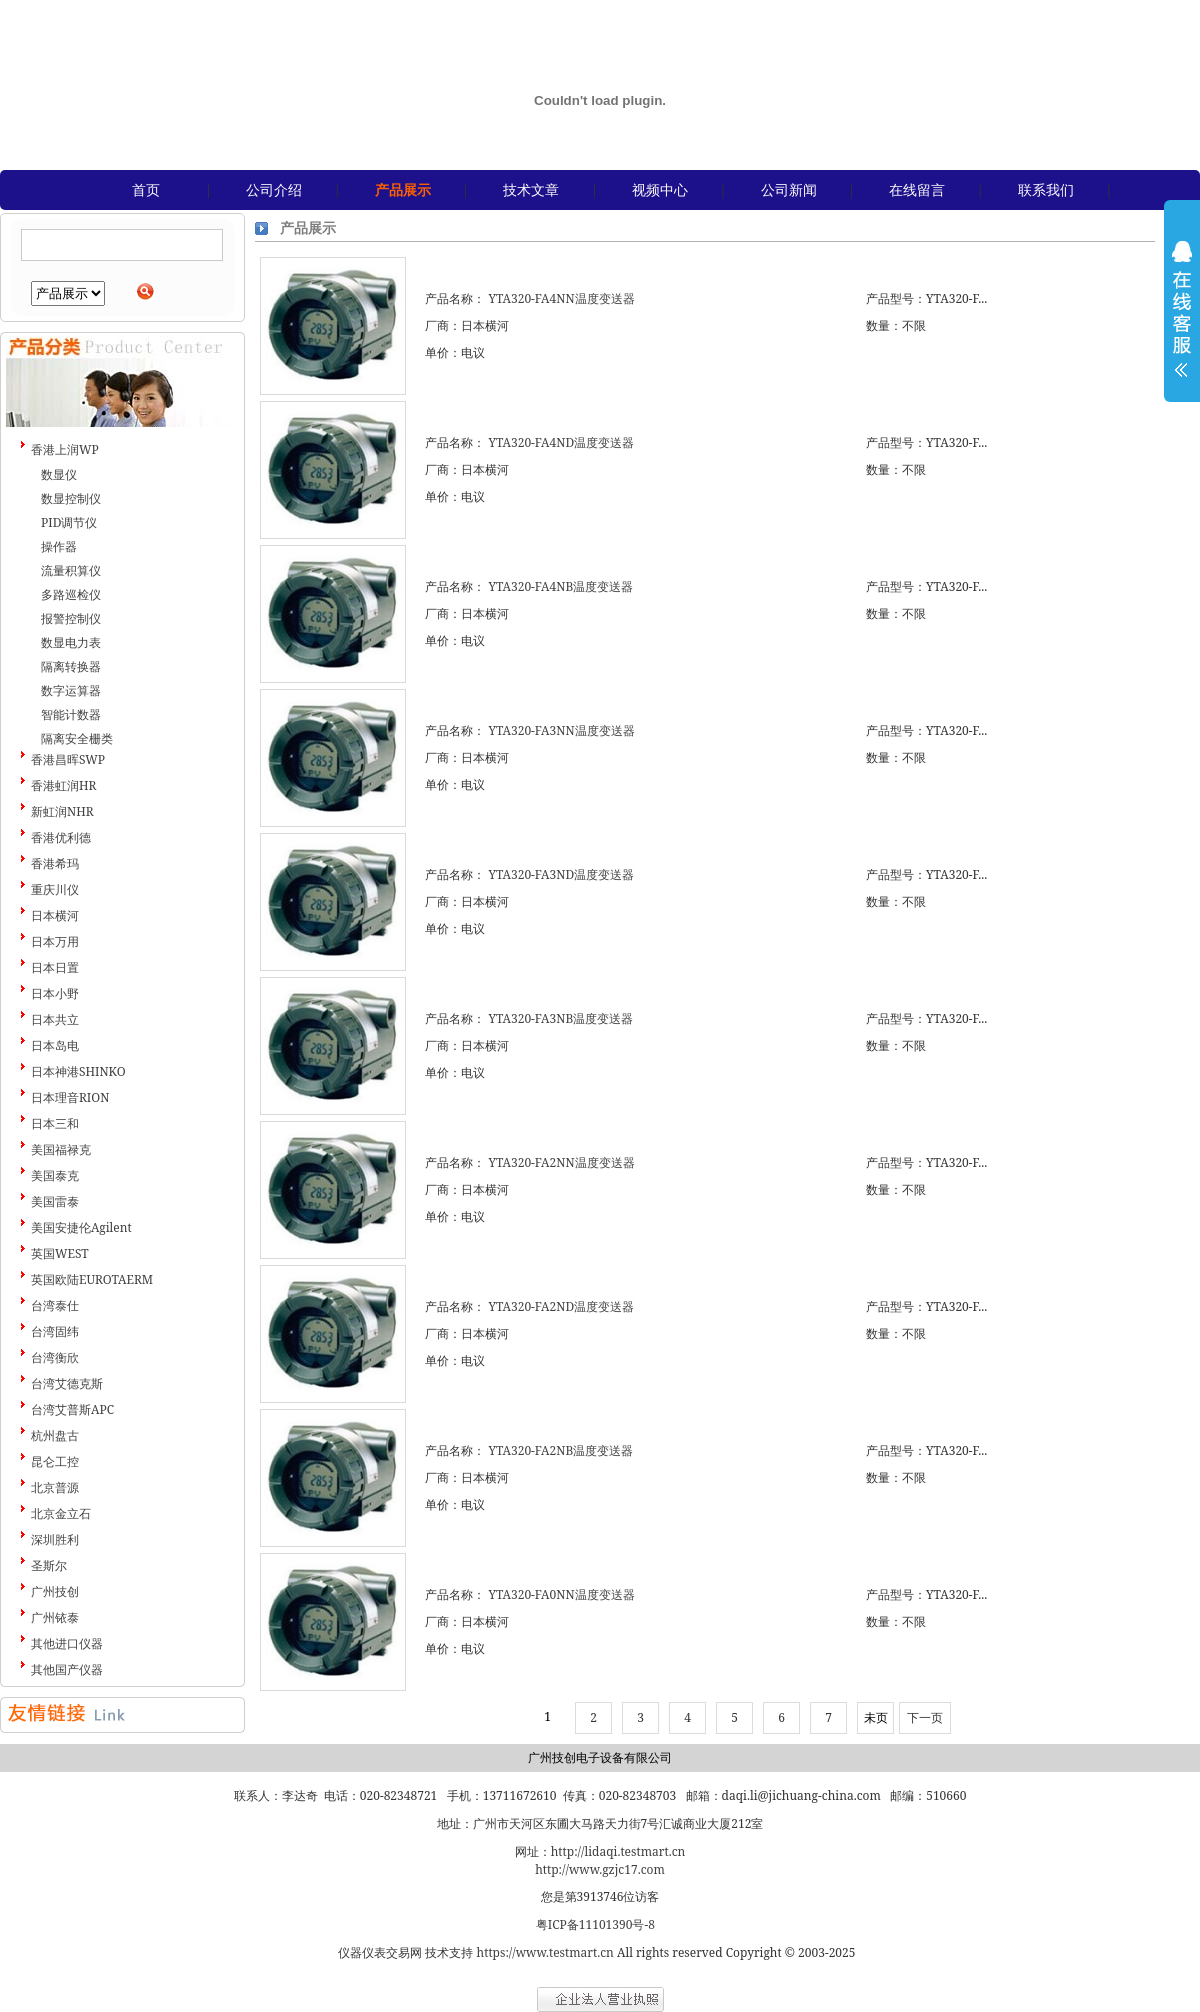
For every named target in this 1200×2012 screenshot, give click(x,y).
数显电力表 (71, 642)
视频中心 (660, 189)
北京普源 (55, 1487)
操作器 (59, 546)
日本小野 (55, 993)
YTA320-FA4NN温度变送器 (561, 298)
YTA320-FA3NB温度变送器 (560, 1018)
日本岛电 (55, 1045)
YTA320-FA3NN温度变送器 (561, 730)
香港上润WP (65, 449)
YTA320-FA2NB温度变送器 (560, 1450)
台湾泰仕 (55, 1305)
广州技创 (55, 1591)
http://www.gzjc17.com (600, 1869)
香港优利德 (61, 837)
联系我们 (1046, 189)
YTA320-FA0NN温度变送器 (561, 1594)
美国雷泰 (55, 1201)
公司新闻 (789, 189)
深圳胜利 (55, 1539)
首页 (146, 189)
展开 (1182, 322)
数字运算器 (71, 690)
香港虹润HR (63, 785)
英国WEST (60, 1253)
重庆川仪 (55, 889)
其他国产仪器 (67, 1669)
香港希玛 (55, 863)
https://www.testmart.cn (545, 1952)
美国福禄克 (61, 1149)
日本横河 (55, 915)
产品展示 (403, 189)
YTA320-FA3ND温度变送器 (561, 874)
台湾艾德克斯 (67, 1383)
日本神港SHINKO (78, 1071)
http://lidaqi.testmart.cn (618, 1851)
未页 (876, 1717)
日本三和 (55, 1123)
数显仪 (59, 474)
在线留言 (917, 189)
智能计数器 (71, 714)
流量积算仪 (71, 570)
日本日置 (55, 967)
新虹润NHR (62, 811)
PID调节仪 (69, 522)
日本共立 (55, 1019)
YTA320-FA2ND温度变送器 (561, 1306)
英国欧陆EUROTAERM (92, 1279)
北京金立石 (61, 1513)
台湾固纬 (55, 1331)
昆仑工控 (55, 1461)
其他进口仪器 (67, 1643)
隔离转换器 (71, 666)
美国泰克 (55, 1175)
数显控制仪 (71, 498)
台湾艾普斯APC (72, 1409)
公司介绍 (274, 189)
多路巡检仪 (71, 594)
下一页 (925, 1717)
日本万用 (55, 941)
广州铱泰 (55, 1617)
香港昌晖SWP (68, 759)
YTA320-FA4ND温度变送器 (561, 442)
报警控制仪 (71, 618)
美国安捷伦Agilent (81, 1227)
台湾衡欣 (55, 1357)
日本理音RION (70, 1097)
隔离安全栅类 (77, 738)
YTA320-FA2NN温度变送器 (561, 1162)
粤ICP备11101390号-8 (595, 1924)
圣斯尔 (49, 1565)
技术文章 (531, 189)
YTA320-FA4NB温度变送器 (560, 586)
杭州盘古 (55, 1435)
